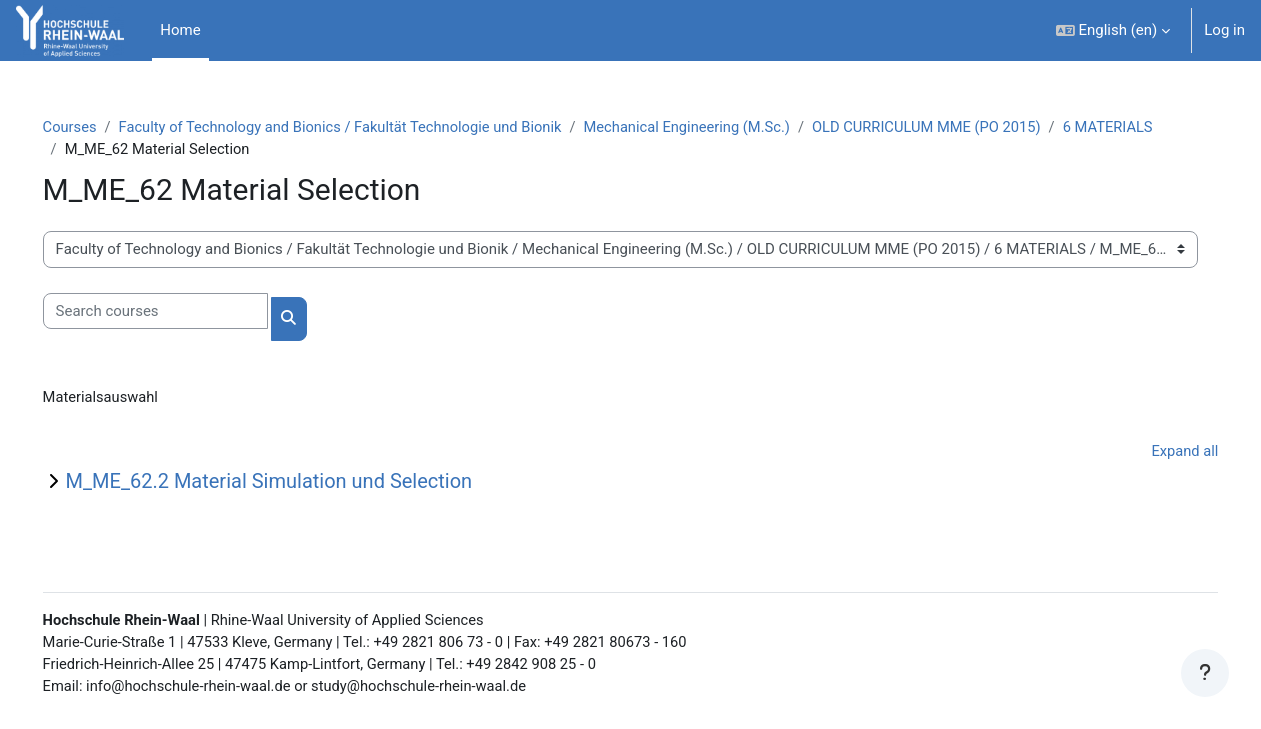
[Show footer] (1205, 673)
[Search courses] (183, 312)
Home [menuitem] (180, 30)
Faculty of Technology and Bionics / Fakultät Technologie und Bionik (374, 127)
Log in (1224, 30)
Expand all (1156, 452)
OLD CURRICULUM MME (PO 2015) (974, 127)
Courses (98, 127)
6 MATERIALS (139, 150)
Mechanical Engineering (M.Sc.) (728, 127)
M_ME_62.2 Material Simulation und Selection (297, 483)
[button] (1113, 30)
